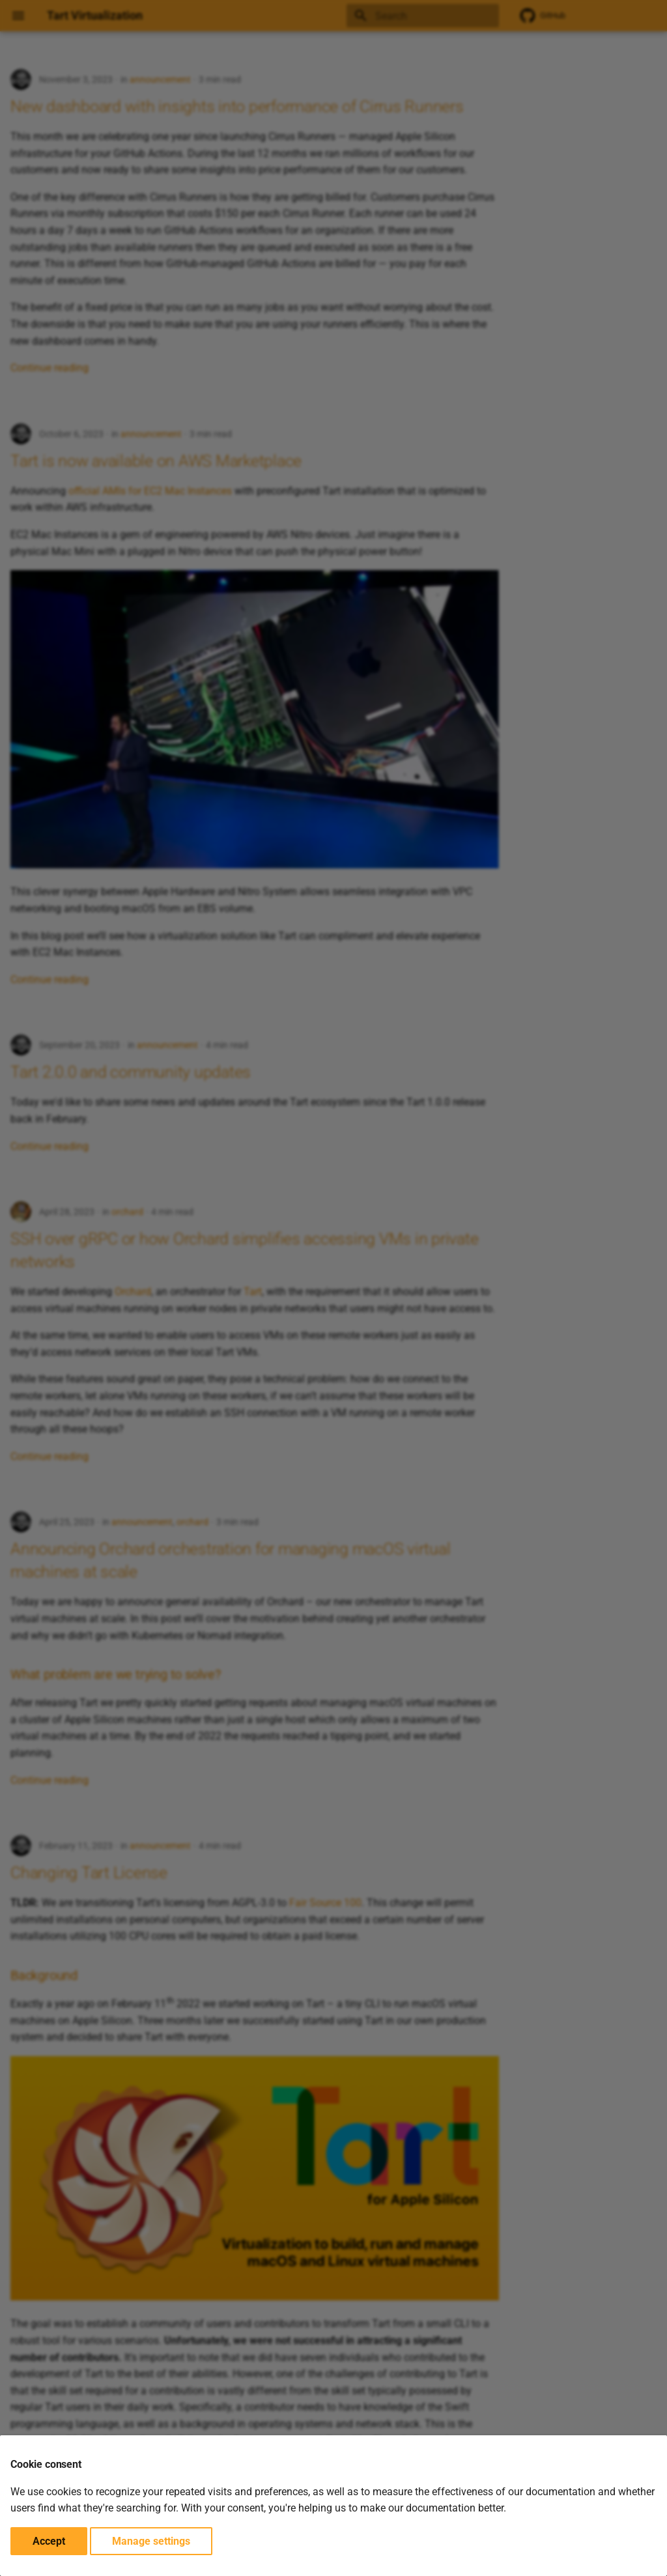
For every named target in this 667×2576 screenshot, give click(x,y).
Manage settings (151, 2541)
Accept (49, 2541)
